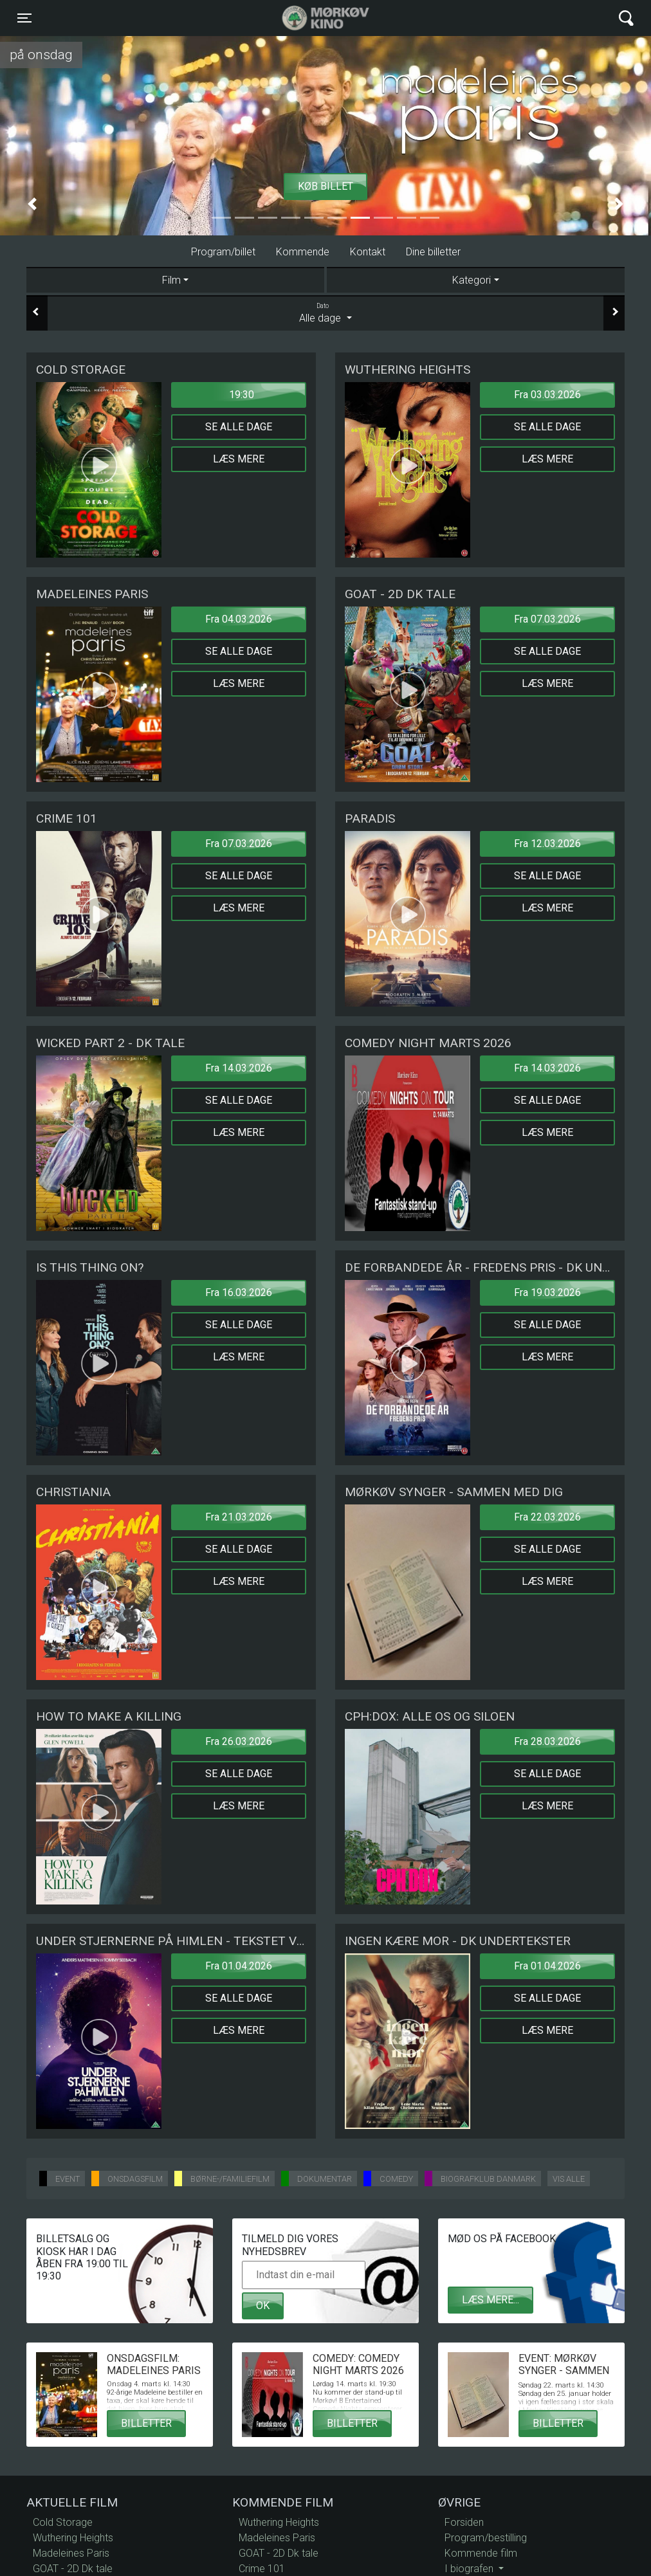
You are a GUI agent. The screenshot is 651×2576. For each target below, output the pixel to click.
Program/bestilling (486, 2538)
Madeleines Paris (71, 2553)
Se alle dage (238, 427)
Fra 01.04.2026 (238, 1966)
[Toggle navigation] (24, 18)
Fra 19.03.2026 (547, 1292)
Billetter (146, 2423)
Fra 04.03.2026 (238, 619)
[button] (32, 204)
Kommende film (481, 2553)
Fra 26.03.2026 (238, 1741)
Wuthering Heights (73, 2538)
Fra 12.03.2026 (547, 843)
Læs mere (238, 459)
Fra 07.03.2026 (547, 619)
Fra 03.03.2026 (547, 394)
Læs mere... (490, 2300)
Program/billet (223, 252)
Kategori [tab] (471, 280)
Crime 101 (262, 2568)
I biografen (470, 2568)
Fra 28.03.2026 (547, 1741)
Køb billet (325, 186)
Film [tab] (171, 280)
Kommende (302, 252)
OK (263, 2305)
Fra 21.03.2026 (238, 1517)
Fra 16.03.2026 (238, 1292)
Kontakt (367, 252)
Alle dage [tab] (325, 312)
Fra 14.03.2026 (238, 1068)
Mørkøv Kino (313, 18)
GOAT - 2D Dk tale (73, 2568)
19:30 (241, 394)
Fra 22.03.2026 (547, 1517)
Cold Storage (63, 2522)
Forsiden (464, 2522)
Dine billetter (433, 252)
